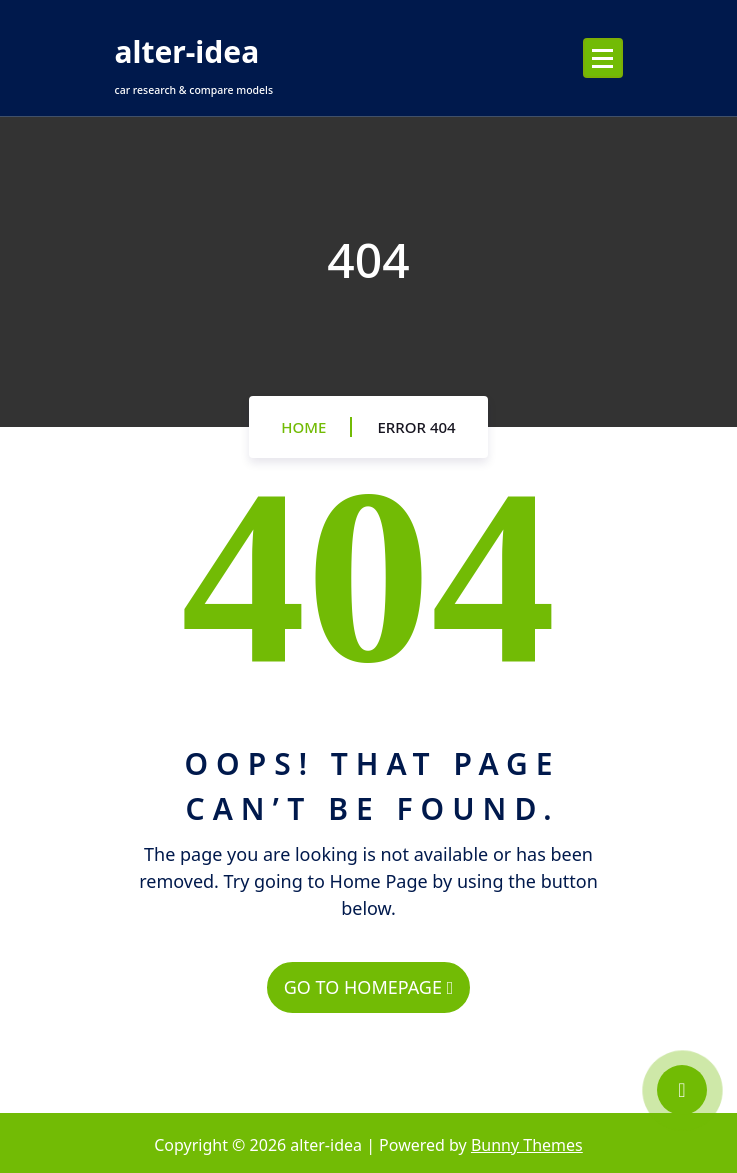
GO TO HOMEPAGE (368, 987)
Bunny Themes (527, 1145)
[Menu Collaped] (603, 58)
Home (303, 427)
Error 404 (416, 427)
